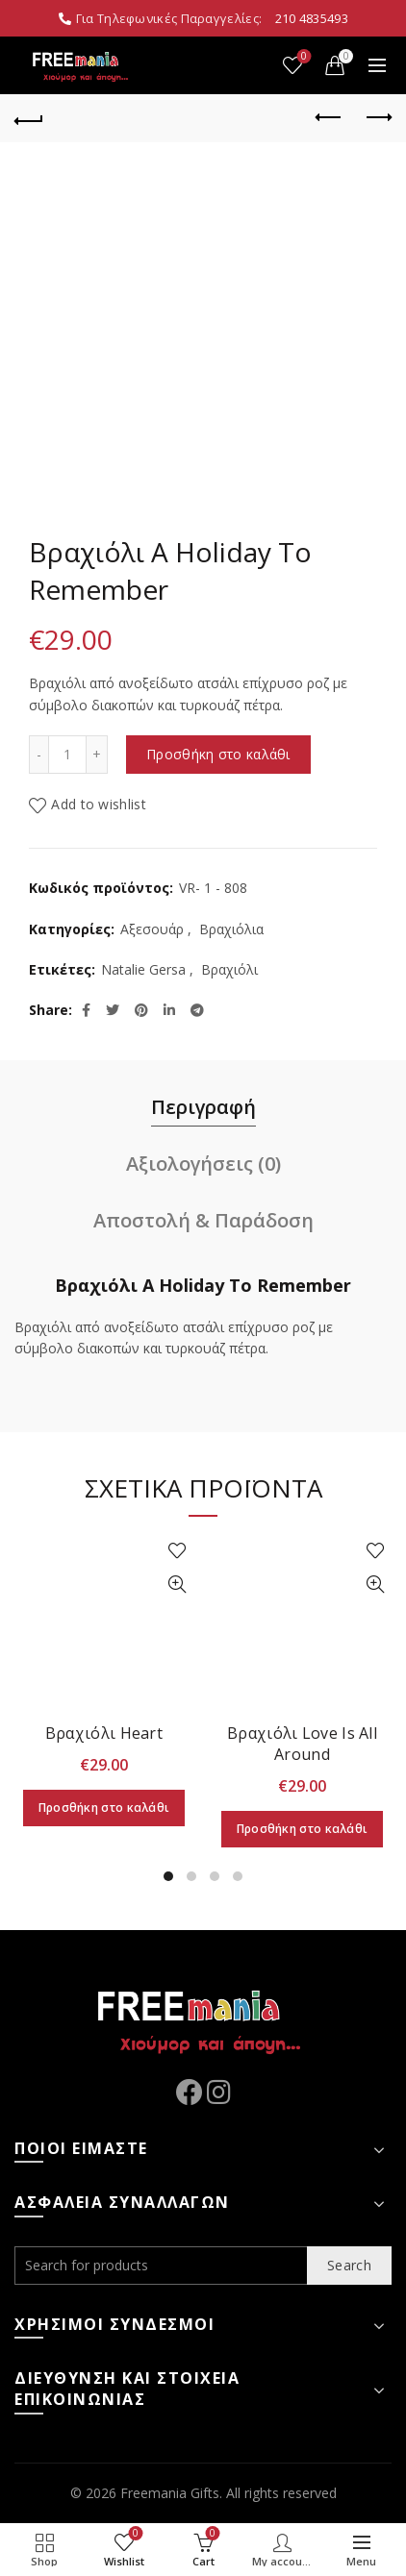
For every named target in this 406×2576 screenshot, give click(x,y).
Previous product (329, 117)
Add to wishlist (98, 804)
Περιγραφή (203, 1107)
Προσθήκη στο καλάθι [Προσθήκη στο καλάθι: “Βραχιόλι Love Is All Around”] (302, 1829)
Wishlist (302, 57)
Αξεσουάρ (152, 929)
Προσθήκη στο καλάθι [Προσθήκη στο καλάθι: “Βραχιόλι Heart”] (104, 1807)
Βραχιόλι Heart (104, 1733)
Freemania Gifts (169, 2493)
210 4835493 (311, 18)
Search (349, 2265)
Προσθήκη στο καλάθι (218, 754)
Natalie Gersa (143, 969)
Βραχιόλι (229, 969)
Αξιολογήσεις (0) (203, 1164)
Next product (378, 117)
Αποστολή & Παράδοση (203, 1220)
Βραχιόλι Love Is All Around (302, 1743)
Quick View (176, 1584)
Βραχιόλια (231, 929)
